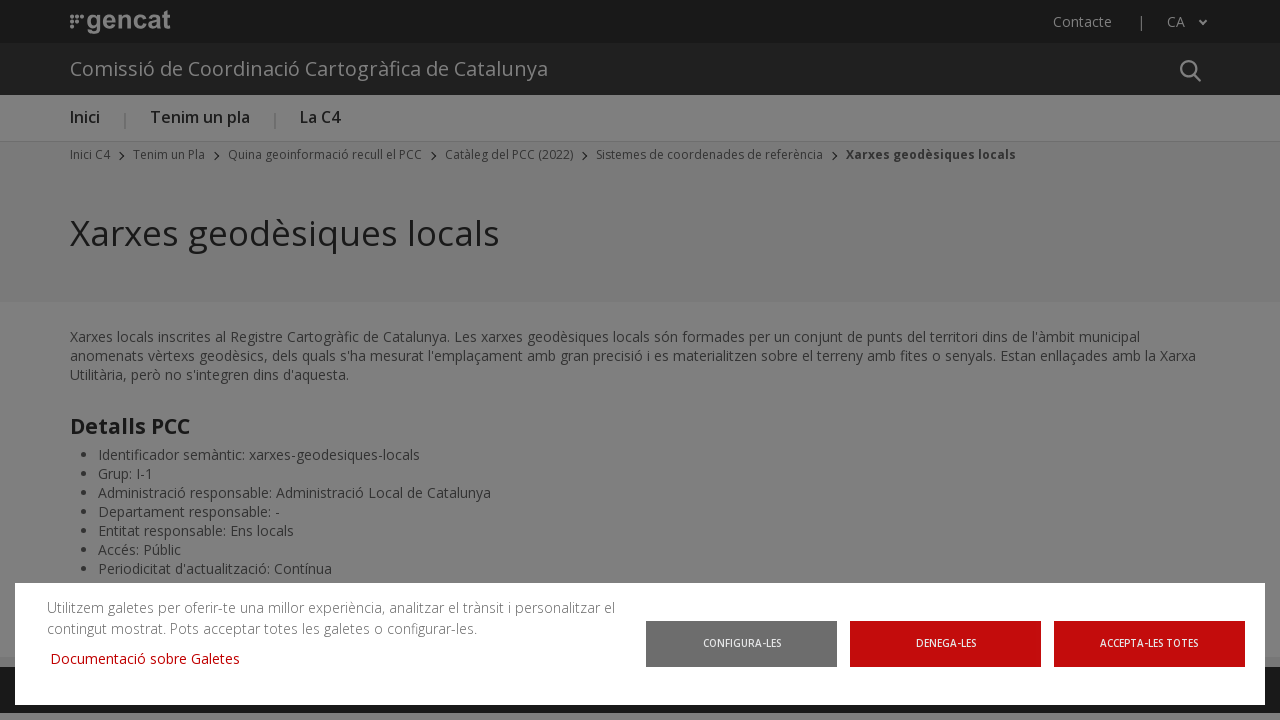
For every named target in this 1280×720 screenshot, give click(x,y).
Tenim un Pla (169, 154)
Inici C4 (90, 154)
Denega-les (947, 653)
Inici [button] (85, 117)
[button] (1190, 69)
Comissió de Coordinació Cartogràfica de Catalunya (309, 68)
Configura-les (742, 653)
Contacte (1082, 21)
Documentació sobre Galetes (143, 664)
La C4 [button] (320, 117)
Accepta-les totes (1151, 653)
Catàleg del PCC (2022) (509, 154)
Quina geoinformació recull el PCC (325, 154)
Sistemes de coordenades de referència (709, 154)
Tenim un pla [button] (200, 117)
